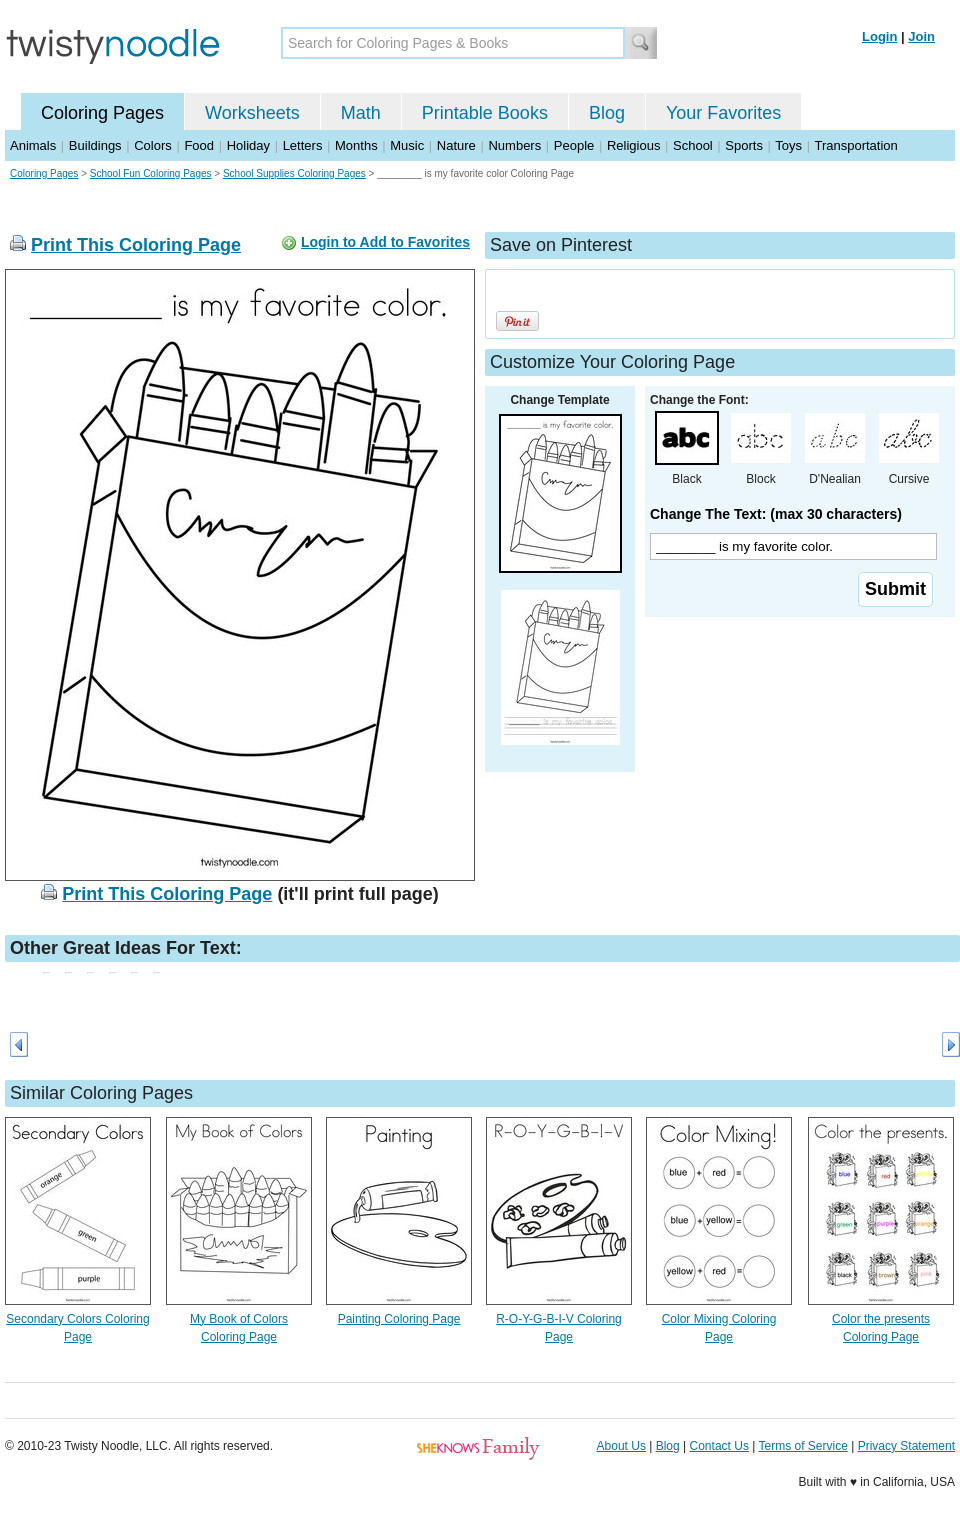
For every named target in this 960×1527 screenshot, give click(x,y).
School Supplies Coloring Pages (294, 173)
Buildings (95, 145)
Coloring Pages (102, 113)
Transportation (855, 145)
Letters (303, 145)
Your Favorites (723, 113)
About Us (621, 1446)
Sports (744, 145)
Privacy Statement (906, 1446)
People (574, 145)
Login (879, 36)
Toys (788, 145)
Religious (633, 145)
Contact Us (719, 1446)
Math (361, 113)
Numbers (514, 145)
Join (921, 36)
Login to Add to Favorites (385, 242)
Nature (456, 145)
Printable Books (485, 113)
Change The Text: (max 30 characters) (776, 514)
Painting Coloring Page (399, 1319)
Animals (33, 145)
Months (356, 145)
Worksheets (252, 113)
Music (407, 145)
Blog (607, 113)
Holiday (248, 145)
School (693, 145)
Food (199, 145)
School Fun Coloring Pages (151, 173)
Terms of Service (802, 1446)
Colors (153, 145)
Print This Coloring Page (136, 245)
